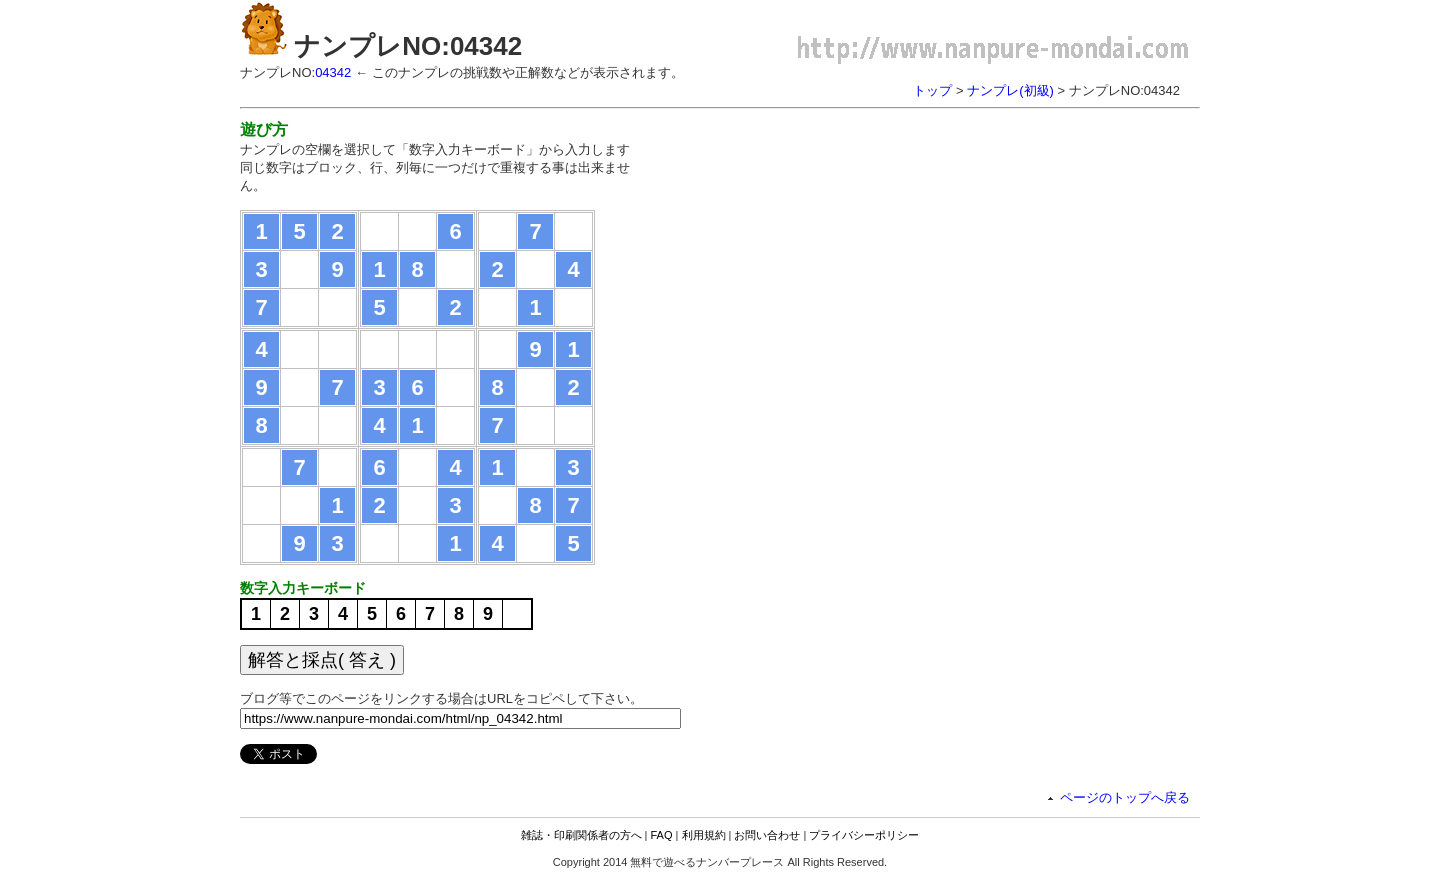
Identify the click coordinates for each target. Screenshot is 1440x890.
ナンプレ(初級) (1010, 90)
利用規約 (704, 835)
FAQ (662, 835)
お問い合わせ (767, 835)
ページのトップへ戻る (1125, 797)
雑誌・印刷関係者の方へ (581, 835)
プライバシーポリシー (864, 835)
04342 (333, 72)
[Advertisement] (828, 260)
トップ (932, 90)
